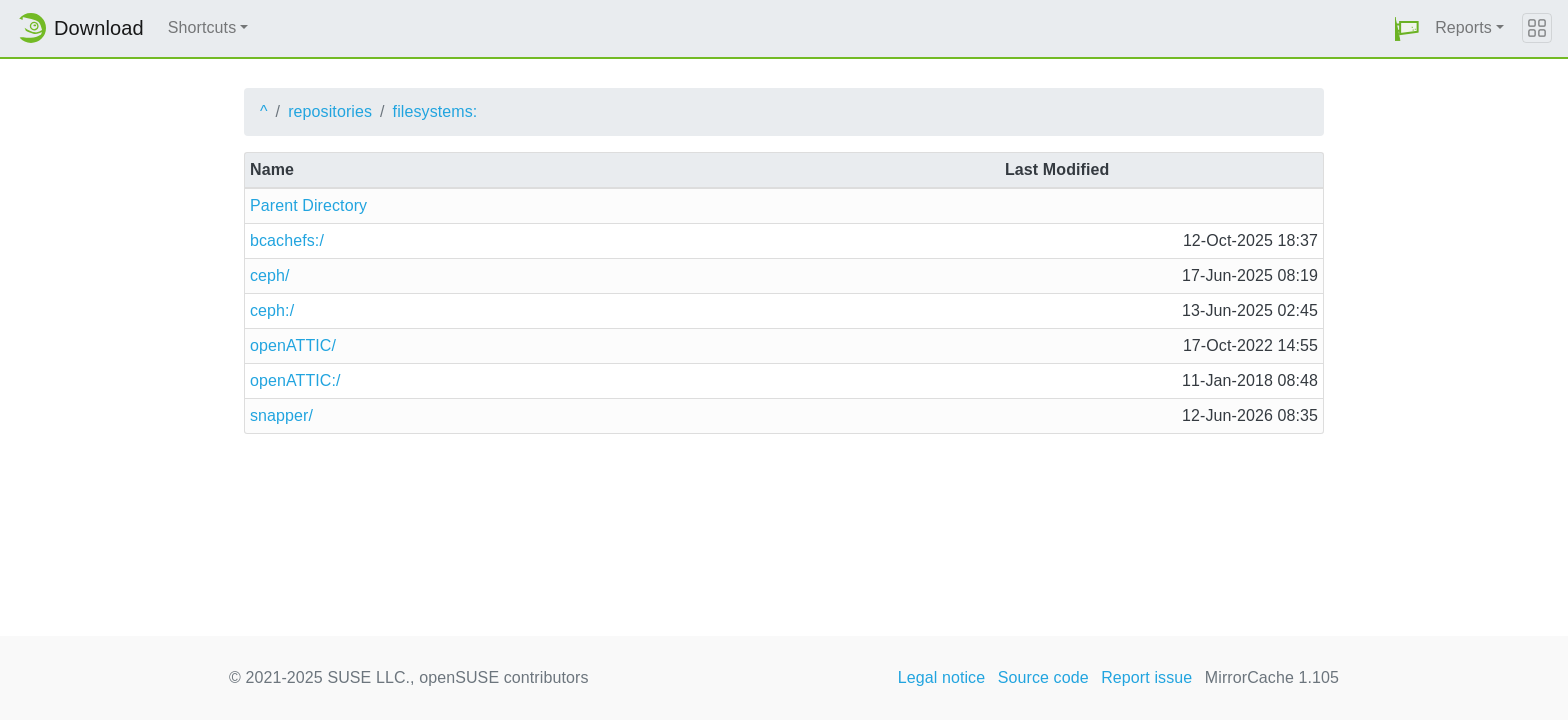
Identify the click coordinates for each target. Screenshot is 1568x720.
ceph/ (270, 275)
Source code (1043, 677)
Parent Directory (308, 205)
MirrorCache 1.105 (1272, 677)
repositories (330, 111)
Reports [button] (1463, 27)
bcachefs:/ (287, 240)
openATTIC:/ (295, 380)
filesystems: (435, 111)
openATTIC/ (293, 345)
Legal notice (942, 677)
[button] (1407, 28)
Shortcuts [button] (202, 27)
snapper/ (281, 415)
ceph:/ (272, 310)
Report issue (1146, 677)
